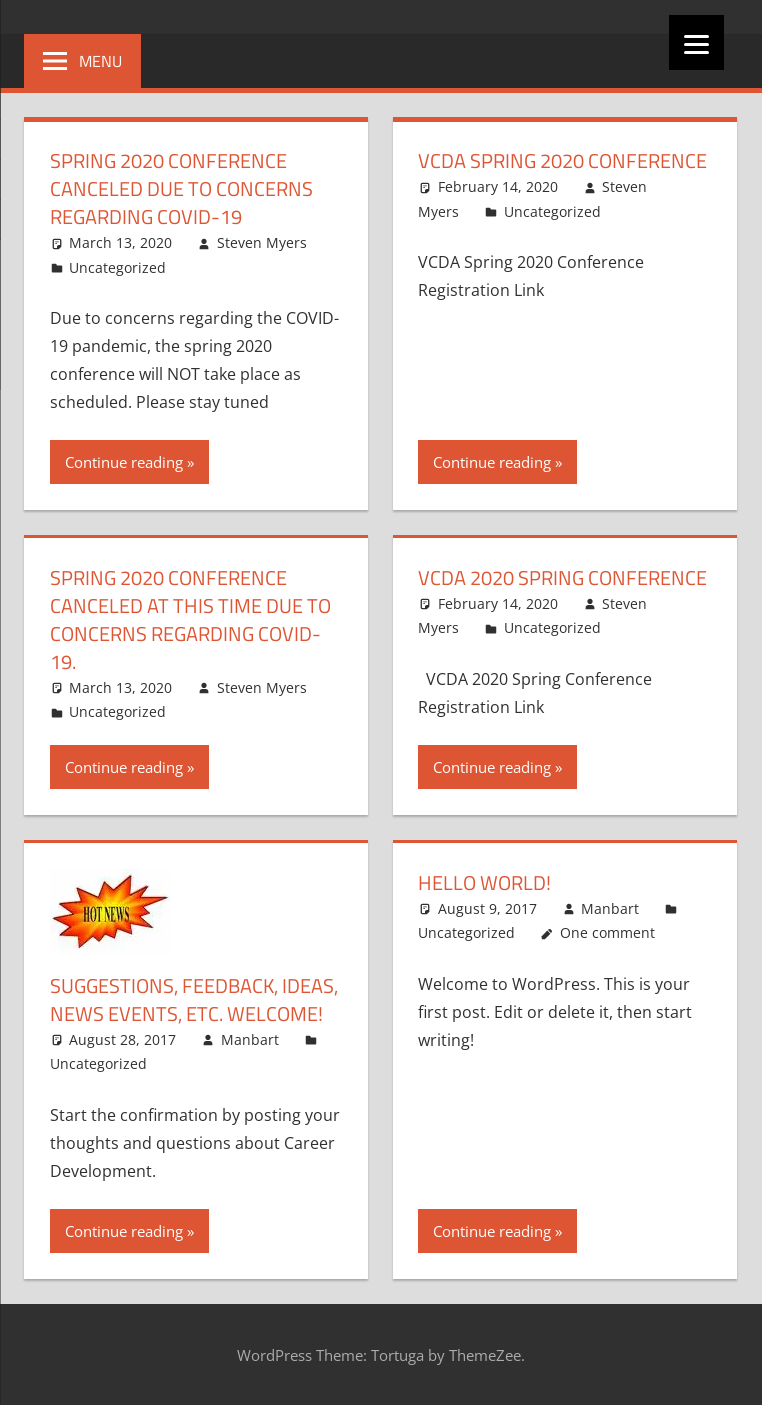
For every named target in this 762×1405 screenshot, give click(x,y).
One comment (607, 932)
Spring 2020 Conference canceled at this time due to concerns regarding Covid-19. (190, 619)
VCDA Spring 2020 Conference (562, 160)
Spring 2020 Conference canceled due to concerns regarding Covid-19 (181, 188)
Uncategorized (117, 267)
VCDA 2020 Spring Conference (562, 577)
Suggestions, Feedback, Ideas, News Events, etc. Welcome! (194, 999)
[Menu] (696, 42)
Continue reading (124, 462)
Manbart (250, 1039)
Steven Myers (262, 242)
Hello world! (484, 882)
